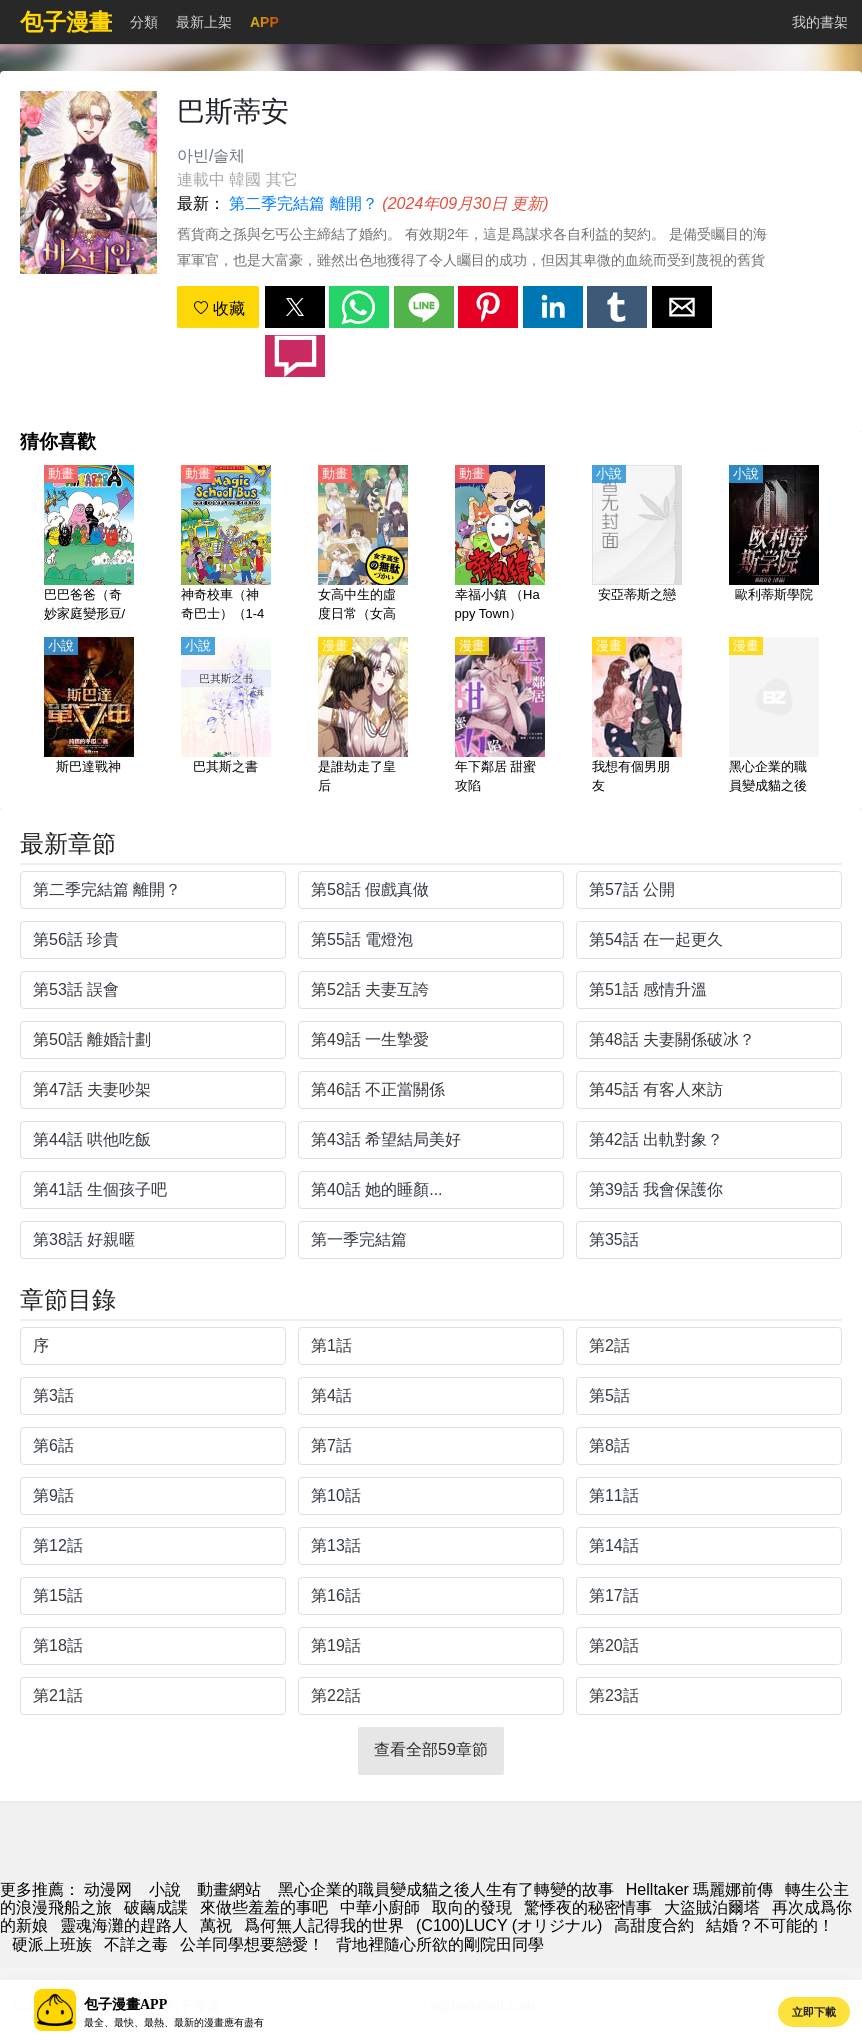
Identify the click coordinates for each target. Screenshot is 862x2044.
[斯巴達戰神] (89, 717)
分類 (144, 22)
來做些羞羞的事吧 (264, 1907)
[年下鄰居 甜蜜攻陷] (500, 717)
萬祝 (216, 1925)
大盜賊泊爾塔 (712, 1907)
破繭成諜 (156, 1907)
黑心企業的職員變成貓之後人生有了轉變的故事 (446, 1889)
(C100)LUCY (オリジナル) (509, 1925)
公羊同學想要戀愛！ (252, 1944)
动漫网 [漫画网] (108, 1889)
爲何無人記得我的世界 (324, 1925)
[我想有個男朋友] (637, 717)
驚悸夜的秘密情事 (588, 1907)
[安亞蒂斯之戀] (637, 545)
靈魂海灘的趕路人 (124, 1925)
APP (264, 22)
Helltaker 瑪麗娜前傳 (700, 1889)
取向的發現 (472, 1907)
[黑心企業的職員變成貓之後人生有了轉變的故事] (774, 717)
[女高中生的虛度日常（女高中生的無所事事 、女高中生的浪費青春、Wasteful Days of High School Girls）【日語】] (363, 545)
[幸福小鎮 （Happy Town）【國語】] (500, 545)
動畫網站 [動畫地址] (229, 1889)
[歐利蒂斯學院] (774, 545)
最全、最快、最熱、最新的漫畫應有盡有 (174, 2022)
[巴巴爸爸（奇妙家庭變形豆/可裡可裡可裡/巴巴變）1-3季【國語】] (89, 545)
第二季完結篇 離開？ (303, 203)
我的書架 (820, 22)
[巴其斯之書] (226, 717)
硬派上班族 (52, 1944)
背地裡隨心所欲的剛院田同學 (440, 1944)
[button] (295, 307)
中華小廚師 (380, 1907)
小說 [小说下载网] (165, 1889)
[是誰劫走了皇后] (363, 717)
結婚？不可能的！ (770, 1925)
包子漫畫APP (125, 2004)
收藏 (219, 308)
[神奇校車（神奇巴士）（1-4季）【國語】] (226, 545)
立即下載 (814, 2012)
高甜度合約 (654, 1925)
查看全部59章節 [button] (431, 1749)
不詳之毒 (136, 1944)
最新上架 (204, 22)
